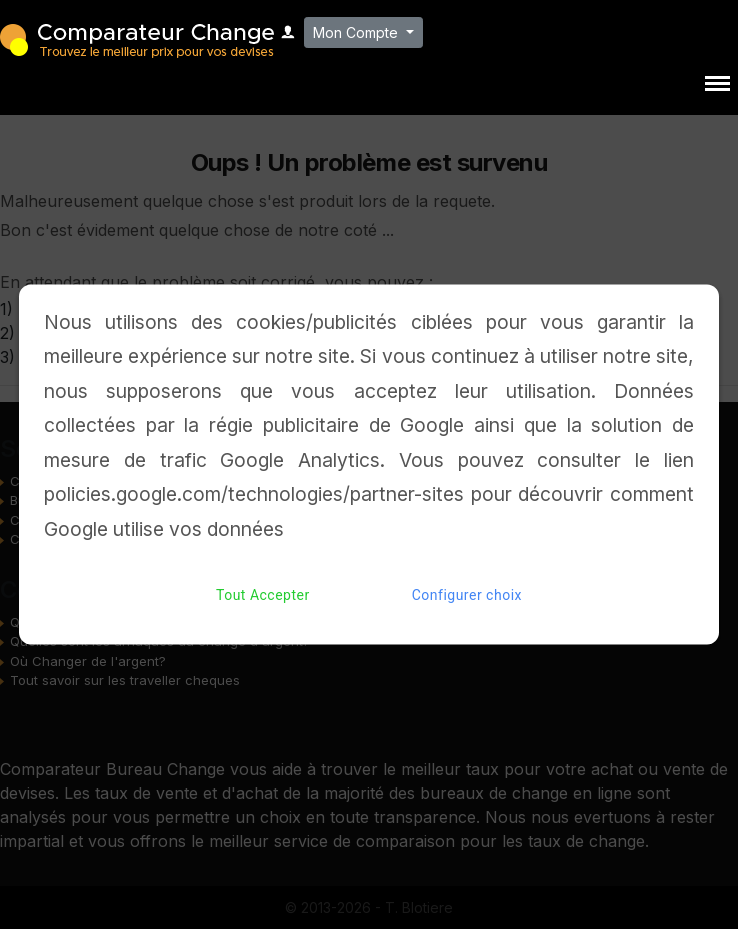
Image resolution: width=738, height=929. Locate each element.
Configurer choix (467, 595)
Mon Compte (357, 32)
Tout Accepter (263, 595)
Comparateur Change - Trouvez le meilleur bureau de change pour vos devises (137, 38)
